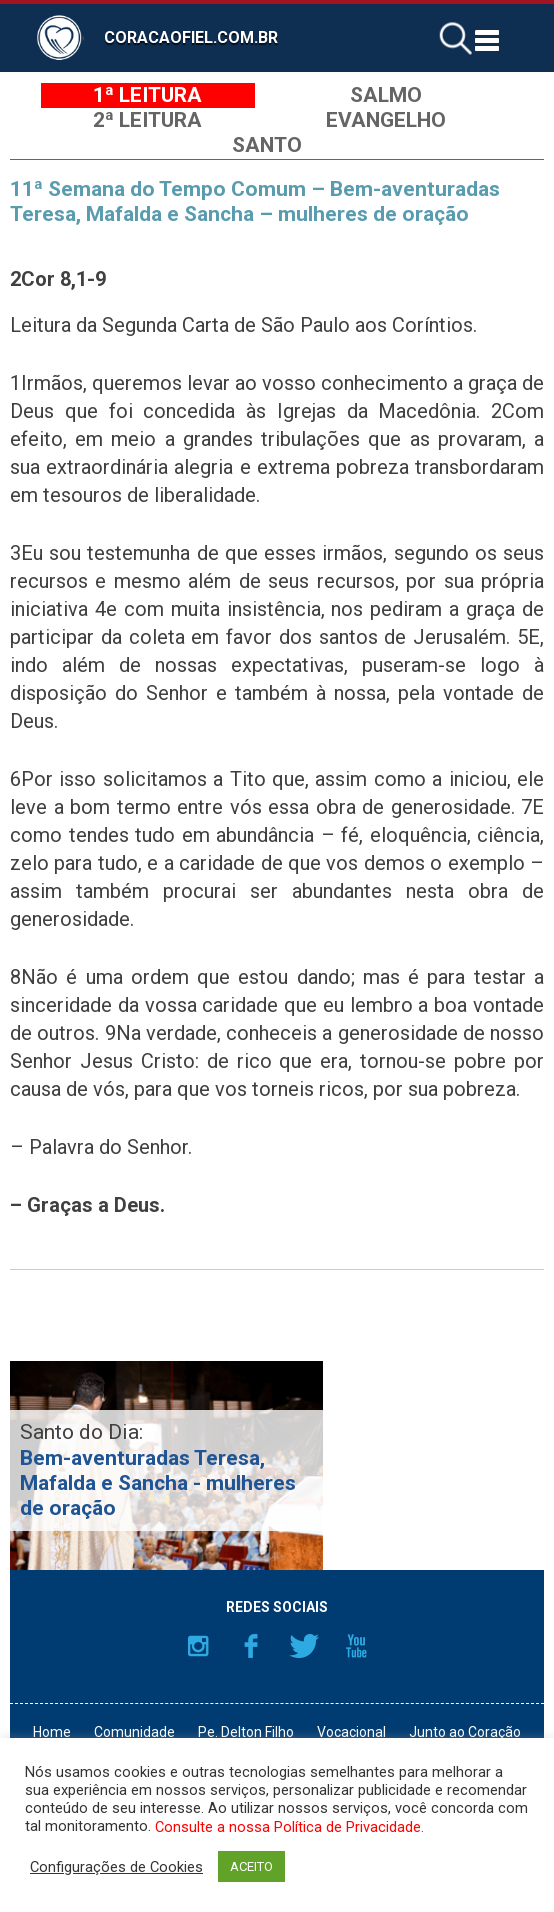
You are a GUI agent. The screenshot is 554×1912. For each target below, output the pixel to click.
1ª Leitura (147, 95)
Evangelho (386, 120)
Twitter (304, 1646)
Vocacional (351, 1732)
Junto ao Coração (465, 1732)
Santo (267, 145)
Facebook (251, 1646)
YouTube (357, 1646)
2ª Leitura (147, 120)
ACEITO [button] (251, 1866)
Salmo (386, 95)
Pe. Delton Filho (246, 1732)
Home (52, 1732)
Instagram (198, 1646)
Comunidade (134, 1732)
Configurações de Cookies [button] (116, 1867)
